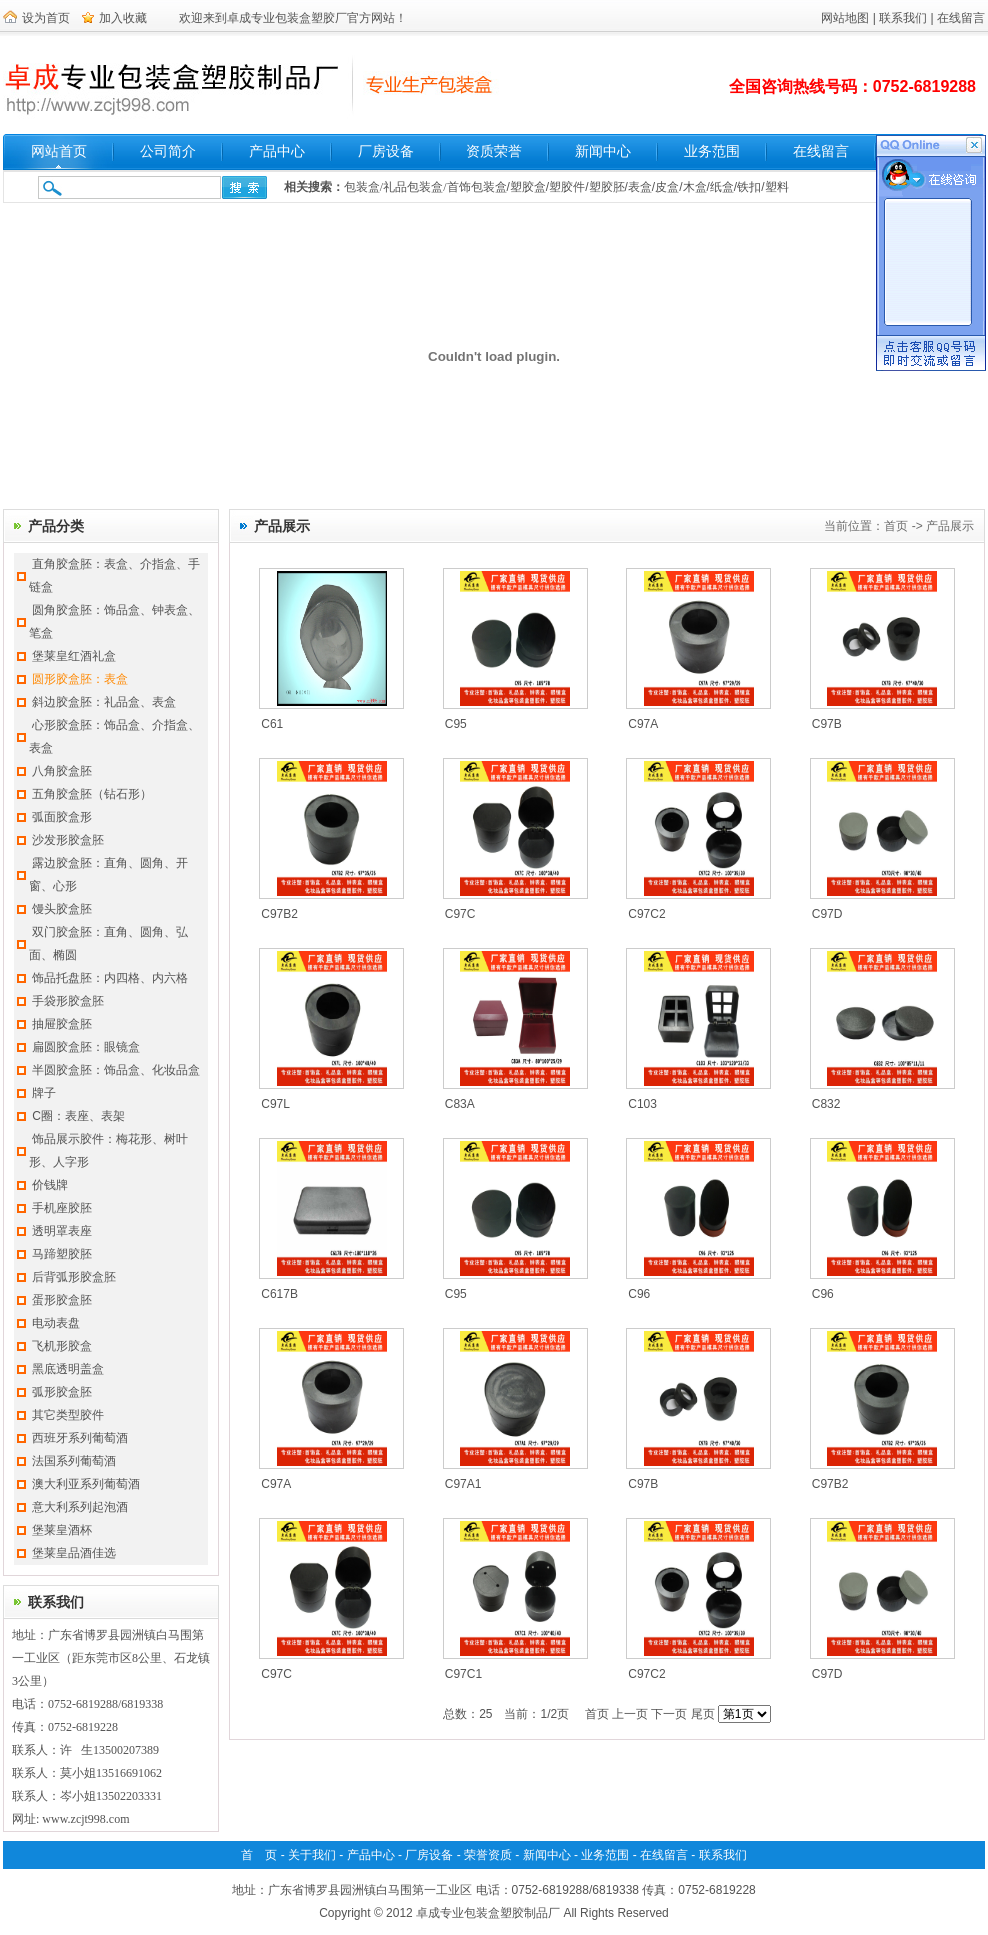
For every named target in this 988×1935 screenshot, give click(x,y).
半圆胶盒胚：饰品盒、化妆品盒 (116, 1070)
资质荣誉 (494, 151)
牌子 (44, 1093)
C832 (826, 1104)
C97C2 (646, 914)
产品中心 (277, 151)
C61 (272, 724)
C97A (643, 724)
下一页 (669, 1714)
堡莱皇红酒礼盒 (74, 656)
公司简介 (168, 151)
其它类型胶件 (68, 1415)
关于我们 (312, 1855)
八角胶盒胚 (62, 771)
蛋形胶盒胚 (62, 1300)
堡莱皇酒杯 (62, 1530)
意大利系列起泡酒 (80, 1507)
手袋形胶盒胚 (68, 1001)
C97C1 (463, 1674)
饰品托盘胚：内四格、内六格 (110, 978)
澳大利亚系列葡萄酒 (86, 1484)
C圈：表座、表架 (78, 1116)
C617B (279, 1294)
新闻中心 (603, 151)
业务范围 (712, 151)
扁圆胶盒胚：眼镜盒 (86, 1047)
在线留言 (961, 18)
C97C (460, 914)
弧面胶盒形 (62, 817)
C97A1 (463, 1484)
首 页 (259, 1855)
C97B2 (279, 914)
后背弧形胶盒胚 (74, 1277)
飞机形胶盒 (62, 1346)
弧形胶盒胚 (62, 1392)
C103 (642, 1104)
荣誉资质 (488, 1855)
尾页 (703, 1714)
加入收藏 (123, 18)
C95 (456, 724)
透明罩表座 (62, 1231)
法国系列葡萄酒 (74, 1461)
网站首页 (59, 151)
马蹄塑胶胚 (62, 1254)
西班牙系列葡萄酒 (80, 1438)
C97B (827, 724)
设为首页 (46, 18)
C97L (275, 1104)
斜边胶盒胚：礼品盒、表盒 (104, 702)
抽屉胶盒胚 (62, 1024)
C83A (460, 1104)
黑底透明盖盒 (68, 1369)
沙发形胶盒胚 (68, 840)
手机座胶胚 (62, 1208)
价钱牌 (50, 1185)
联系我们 (903, 18)
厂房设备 (386, 151)
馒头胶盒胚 (62, 909)
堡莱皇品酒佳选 (74, 1553)
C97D (827, 914)
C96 (639, 1294)
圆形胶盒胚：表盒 (80, 679)
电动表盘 (56, 1323)
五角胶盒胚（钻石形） (92, 794)
